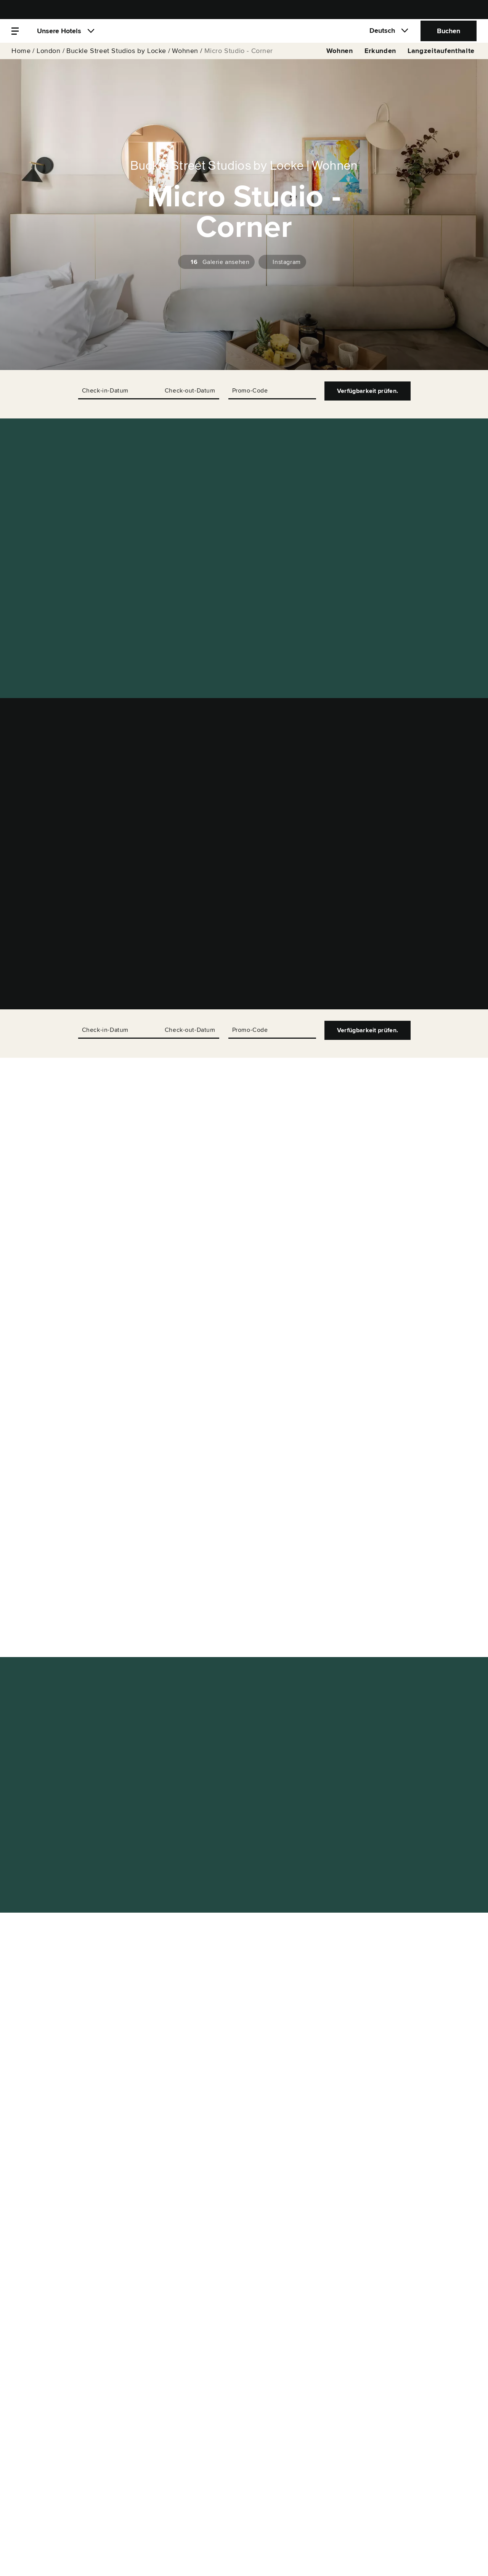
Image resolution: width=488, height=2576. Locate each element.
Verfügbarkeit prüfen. (367, 391)
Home (20, 61)
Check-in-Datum (105, 390)
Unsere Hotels (59, 36)
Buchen (448, 36)
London (49, 61)
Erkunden (380, 61)
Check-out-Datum (190, 390)
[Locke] (244, 36)
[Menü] (15, 36)
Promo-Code (250, 390)
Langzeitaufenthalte (441, 61)
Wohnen (185, 61)
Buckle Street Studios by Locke (116, 61)
